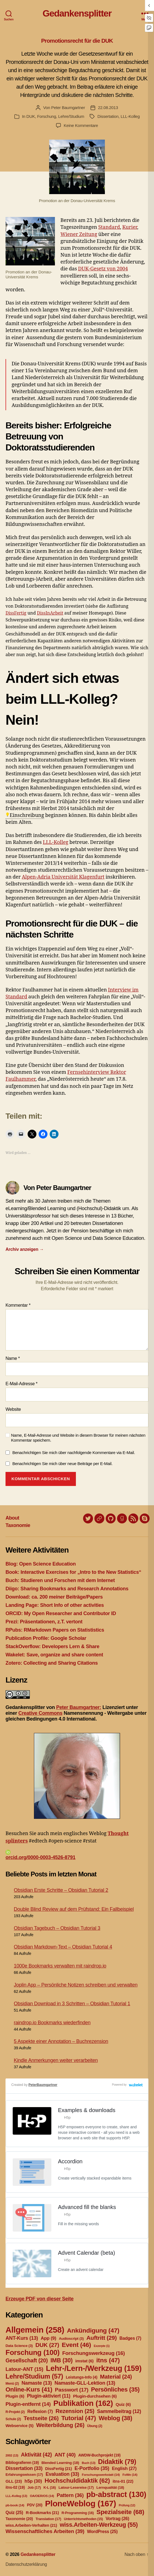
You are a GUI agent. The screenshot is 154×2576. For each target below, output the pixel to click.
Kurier (129, 227)
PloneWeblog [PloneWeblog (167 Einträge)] (80, 2503)
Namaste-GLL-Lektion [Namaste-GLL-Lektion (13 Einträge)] (85, 2383)
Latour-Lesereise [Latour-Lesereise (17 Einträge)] (76, 2487)
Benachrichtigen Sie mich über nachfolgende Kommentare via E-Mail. (73, 1452)
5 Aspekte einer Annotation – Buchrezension (61, 2041)
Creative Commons (40, 1713)
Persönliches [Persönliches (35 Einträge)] (115, 2389)
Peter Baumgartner (68, 107)
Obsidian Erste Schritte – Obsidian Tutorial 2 (61, 1890)
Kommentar (18, 1305)
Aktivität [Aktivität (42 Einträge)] (36, 2455)
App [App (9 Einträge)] (48, 2338)
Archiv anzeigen (25, 1249)
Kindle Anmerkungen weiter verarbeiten (56, 2060)
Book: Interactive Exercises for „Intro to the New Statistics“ (73, 1572)
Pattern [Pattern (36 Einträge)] (70, 2495)
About (12, 1518)
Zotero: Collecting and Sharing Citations (52, 1663)
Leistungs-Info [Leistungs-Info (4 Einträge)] (81, 2377)
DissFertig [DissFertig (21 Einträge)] (58, 2468)
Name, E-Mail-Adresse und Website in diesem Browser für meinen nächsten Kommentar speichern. (78, 1438)
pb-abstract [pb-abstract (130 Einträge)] (116, 2494)
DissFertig (16, 613)
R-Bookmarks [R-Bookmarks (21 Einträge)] (42, 2512)
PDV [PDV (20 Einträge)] (34, 2505)
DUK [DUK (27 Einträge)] (47, 2345)
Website (13, 1409)
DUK (30, 116)
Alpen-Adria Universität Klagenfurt (63, 877)
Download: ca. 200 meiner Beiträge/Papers (54, 1597)
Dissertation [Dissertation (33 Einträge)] (24, 2468)
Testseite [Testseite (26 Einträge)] (41, 2418)
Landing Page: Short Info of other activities (55, 1605)
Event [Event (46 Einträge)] (76, 2344)
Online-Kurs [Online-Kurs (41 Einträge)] (29, 2389)
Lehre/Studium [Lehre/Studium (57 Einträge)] (34, 2376)
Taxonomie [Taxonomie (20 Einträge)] (19, 2519)
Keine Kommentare (81, 125)
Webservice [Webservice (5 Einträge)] (19, 2425)
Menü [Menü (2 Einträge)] (12, 2383)
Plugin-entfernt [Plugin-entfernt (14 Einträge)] (28, 2404)
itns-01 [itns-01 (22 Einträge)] (123, 2481)
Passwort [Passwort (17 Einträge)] (71, 2390)
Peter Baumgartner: (78, 1707)
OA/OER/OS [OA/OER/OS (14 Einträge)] (42, 2496)
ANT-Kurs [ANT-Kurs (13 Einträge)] (22, 2338)
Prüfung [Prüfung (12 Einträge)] (127, 2505)
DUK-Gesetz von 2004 (103, 269)
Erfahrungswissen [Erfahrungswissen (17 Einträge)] (24, 2474)
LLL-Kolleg (130, 116)
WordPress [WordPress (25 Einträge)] (102, 2531)
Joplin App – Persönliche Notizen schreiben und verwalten (75, 1985)
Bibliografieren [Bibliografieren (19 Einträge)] (22, 2462)
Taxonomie (18, 1525)
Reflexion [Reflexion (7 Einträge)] (40, 2411)
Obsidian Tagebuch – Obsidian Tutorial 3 (57, 1928)
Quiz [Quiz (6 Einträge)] (123, 2404)
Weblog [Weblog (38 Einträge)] (115, 2418)
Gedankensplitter (77, 13)
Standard (109, 227)
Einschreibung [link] (27, 815)
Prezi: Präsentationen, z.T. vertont (44, 1621)
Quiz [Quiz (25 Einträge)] (14, 2512)
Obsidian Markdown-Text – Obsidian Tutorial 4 (63, 1947)
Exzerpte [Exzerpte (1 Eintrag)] (102, 2345)
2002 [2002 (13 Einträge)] (12, 2455)
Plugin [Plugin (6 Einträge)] (15, 2396)
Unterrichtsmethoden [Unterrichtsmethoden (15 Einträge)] (83, 2519)
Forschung (46, 116)
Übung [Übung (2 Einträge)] (94, 2426)
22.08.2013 (108, 107)
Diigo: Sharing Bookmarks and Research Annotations (67, 1588)
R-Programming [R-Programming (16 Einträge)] (78, 2513)
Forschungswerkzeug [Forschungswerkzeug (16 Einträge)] (93, 2353)
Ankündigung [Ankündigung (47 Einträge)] (93, 2330)
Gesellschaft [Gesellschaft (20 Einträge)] (27, 2360)
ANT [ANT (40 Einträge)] (65, 2455)
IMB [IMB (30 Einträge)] (62, 2360)
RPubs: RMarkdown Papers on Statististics (55, 1630)
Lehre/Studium (71, 116)
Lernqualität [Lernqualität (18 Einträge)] (110, 2487)
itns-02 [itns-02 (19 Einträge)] (15, 2487)
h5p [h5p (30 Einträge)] (33, 2481)
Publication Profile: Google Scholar (46, 1638)
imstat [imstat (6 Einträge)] (84, 2360)
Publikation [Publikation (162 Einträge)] (83, 2403)
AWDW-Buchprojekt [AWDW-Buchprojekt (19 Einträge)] (99, 2455)
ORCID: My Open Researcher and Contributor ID (61, 1613)
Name (13, 1358)
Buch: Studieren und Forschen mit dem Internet (60, 1580)
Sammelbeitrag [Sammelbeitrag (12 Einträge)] (119, 2411)
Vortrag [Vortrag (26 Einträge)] (117, 2518)
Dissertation (107, 116)
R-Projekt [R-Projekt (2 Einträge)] (15, 2412)
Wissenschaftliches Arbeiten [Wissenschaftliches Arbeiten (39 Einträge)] (45, 2531)
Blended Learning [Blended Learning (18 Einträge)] (60, 2463)
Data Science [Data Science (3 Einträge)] (19, 2346)
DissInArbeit (50, 613)
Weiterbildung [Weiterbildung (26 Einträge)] (60, 2425)
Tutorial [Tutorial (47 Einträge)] (78, 2418)
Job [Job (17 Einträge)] (34, 2487)
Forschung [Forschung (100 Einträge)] (33, 2352)
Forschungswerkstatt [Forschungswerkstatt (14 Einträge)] (101, 2475)
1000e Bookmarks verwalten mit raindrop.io (60, 1966)
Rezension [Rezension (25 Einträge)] (74, 2411)
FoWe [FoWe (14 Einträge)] (130, 2475)
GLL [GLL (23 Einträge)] (14, 2481)
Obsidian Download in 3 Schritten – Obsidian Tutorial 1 (72, 2003)
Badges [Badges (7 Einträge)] (130, 2338)
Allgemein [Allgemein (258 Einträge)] (35, 2329)
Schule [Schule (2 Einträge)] (13, 2419)
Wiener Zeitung (78, 234)
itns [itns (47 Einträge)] (108, 2360)
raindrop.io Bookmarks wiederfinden (52, 2022)
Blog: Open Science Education (41, 1564)
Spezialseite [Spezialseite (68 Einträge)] (120, 2511)
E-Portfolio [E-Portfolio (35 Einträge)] (92, 2468)
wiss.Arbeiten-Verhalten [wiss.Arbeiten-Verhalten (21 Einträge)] (31, 2525)
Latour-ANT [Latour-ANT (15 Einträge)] (24, 2369)
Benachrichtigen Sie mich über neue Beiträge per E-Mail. (62, 1463)
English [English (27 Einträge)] (124, 2468)
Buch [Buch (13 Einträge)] (88, 2462)
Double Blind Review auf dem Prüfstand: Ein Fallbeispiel (74, 1909)
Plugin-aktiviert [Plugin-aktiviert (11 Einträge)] (48, 2396)
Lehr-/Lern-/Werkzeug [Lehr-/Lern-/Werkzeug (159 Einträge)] (94, 2368)
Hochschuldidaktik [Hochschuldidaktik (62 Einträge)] (77, 2480)
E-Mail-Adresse (22, 1383)
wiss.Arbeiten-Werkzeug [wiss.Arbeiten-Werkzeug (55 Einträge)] (99, 2524)
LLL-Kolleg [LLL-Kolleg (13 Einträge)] (16, 2496)
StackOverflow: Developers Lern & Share (52, 1646)
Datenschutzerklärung (26, 2564)
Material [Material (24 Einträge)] (116, 2377)
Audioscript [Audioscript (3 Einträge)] (71, 2338)
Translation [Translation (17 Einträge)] (48, 2519)
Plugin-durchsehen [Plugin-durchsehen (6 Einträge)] (95, 2396)
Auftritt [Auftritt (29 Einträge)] (101, 2338)
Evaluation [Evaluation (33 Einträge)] (62, 2474)
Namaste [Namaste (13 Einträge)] (37, 2383)
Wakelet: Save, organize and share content (54, 1654)
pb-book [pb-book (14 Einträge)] (15, 2505)
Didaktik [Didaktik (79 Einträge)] (117, 2461)
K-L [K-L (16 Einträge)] (50, 2488)
